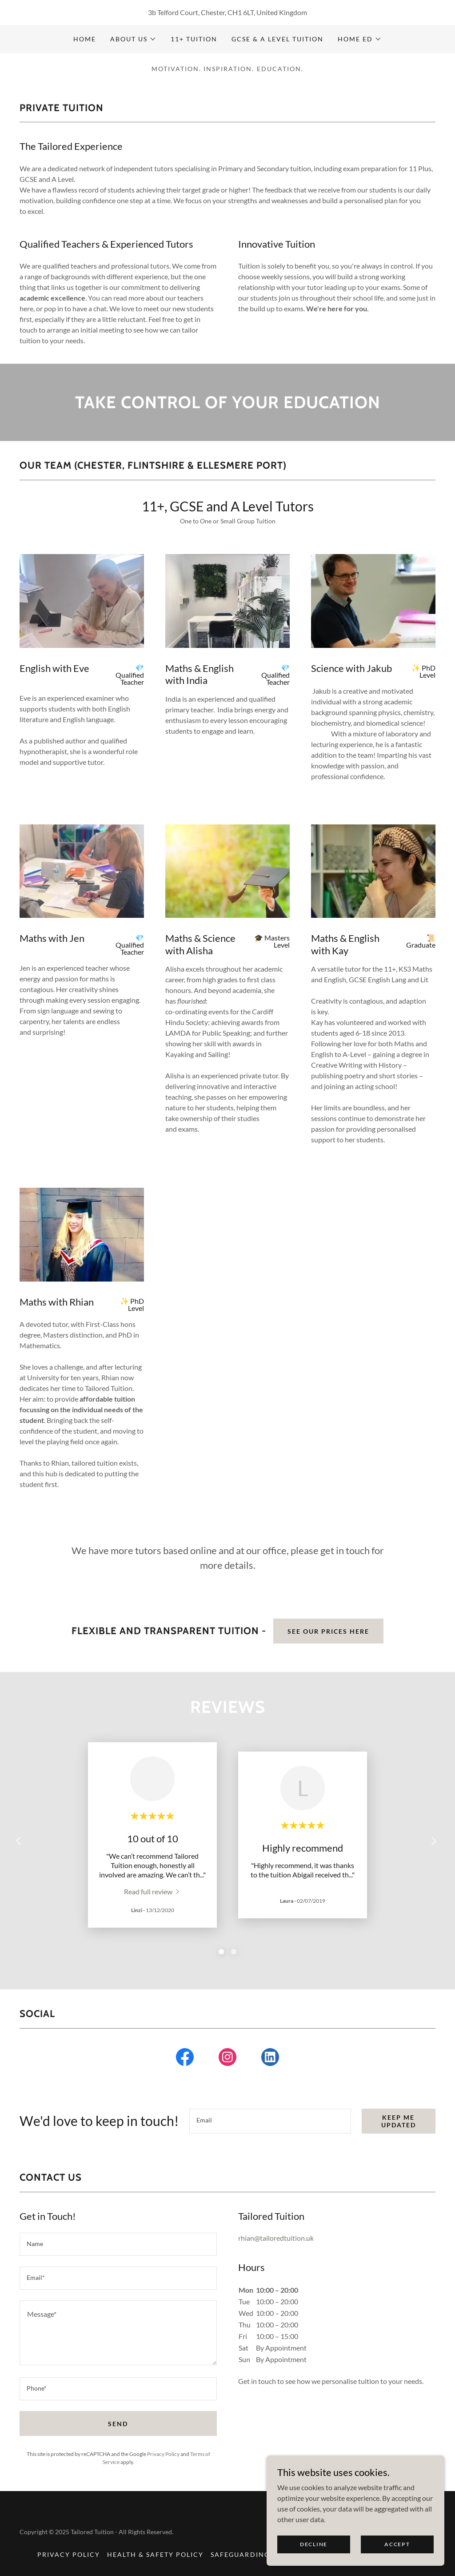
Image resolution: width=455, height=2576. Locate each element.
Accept (397, 2544)
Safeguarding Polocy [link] (256, 2554)
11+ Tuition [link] (194, 39)
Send (118, 2423)
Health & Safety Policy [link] (155, 2554)
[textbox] (270, 2121)
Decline (313, 2544)
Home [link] (84, 39)
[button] (133, 39)
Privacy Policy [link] (163, 2454)
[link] (152, 1891)
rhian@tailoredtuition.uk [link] (276, 2238)
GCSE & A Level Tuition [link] (277, 39)
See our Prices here (328, 1631)
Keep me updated (398, 2121)
